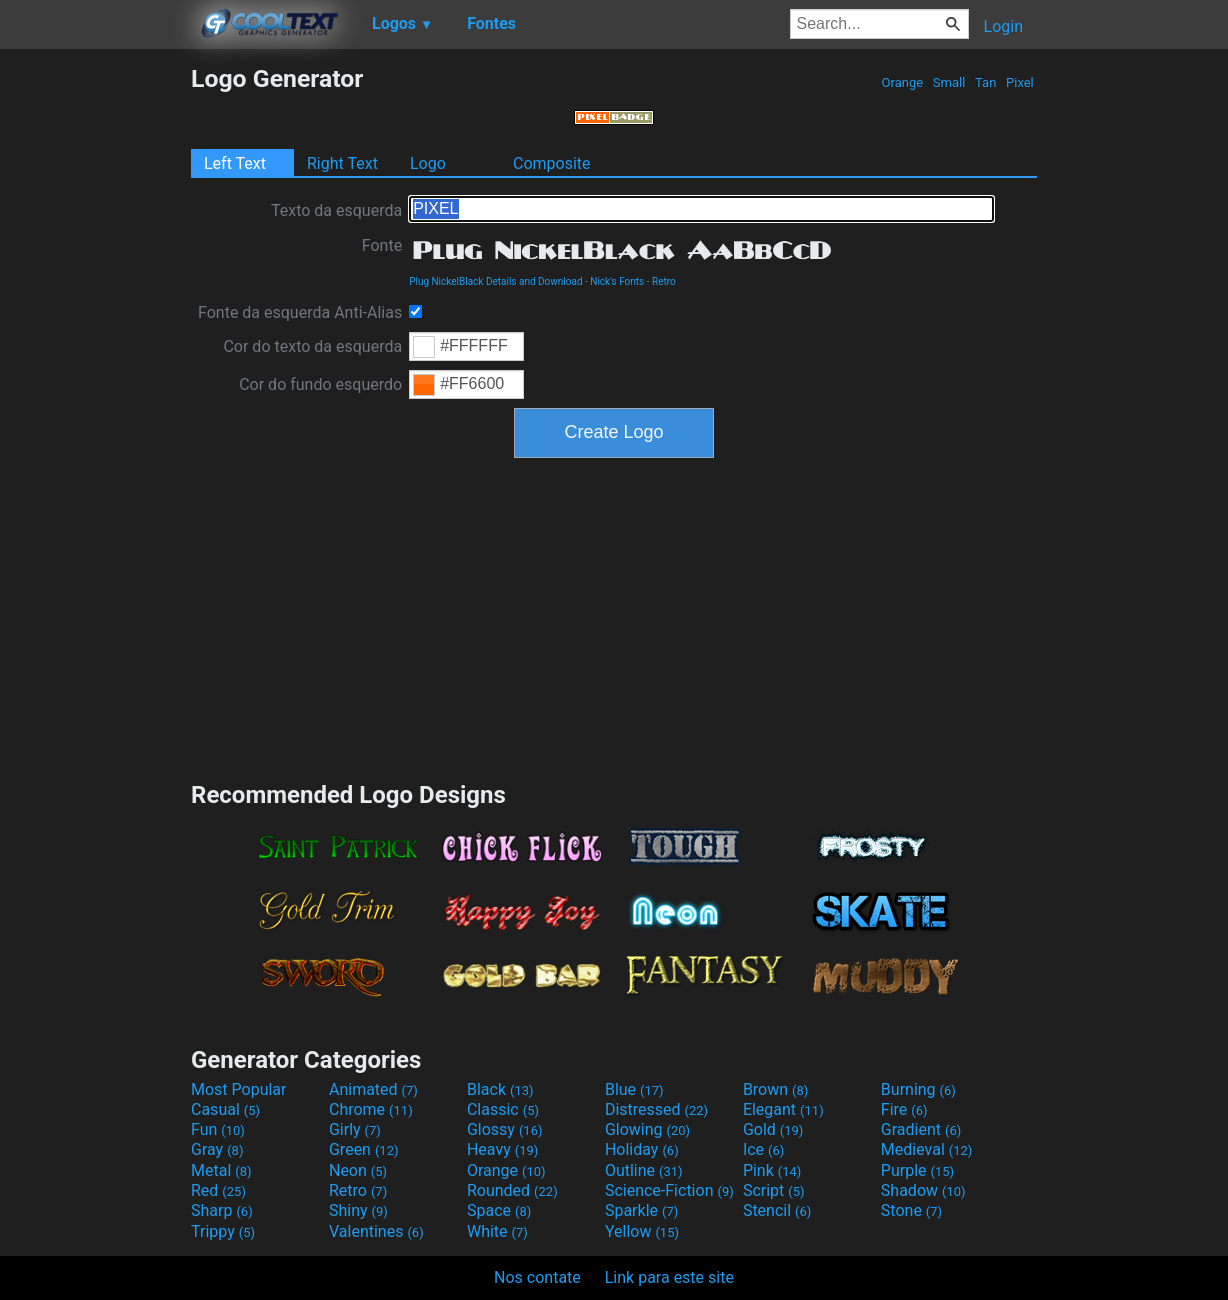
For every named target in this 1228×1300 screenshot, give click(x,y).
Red (218, 1190)
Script (774, 1190)
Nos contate (537, 1277)
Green (364, 1149)
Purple (917, 1170)
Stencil (777, 1210)
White (497, 1231)
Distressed (656, 1109)
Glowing (647, 1129)
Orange (902, 82)
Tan (986, 82)
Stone (911, 1210)
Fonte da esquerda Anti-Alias (300, 312)
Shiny (358, 1210)
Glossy (505, 1129)
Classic (503, 1109)
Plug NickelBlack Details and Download (495, 281)
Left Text (235, 163)
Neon (358, 1170)
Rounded (512, 1190)
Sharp (222, 1210)
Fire (904, 1109)
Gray (217, 1149)
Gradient (921, 1129)
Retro (664, 281)
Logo (428, 163)
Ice (763, 1149)
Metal (221, 1170)
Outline (644, 1170)
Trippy (223, 1231)
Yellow (642, 1231)
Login (1003, 26)
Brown (775, 1089)
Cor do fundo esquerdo (320, 384)
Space (499, 1210)
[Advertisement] (95, 364)
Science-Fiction (669, 1190)
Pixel (1020, 82)
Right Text (342, 163)
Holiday (642, 1149)
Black (500, 1089)
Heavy (502, 1149)
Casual (225, 1109)
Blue (634, 1089)
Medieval (927, 1149)
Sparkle (641, 1210)
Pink (772, 1170)
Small (949, 82)
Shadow (923, 1190)
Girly (355, 1129)
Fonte (382, 245)
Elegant (783, 1109)
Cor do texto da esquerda (312, 346)
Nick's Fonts (617, 281)
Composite (552, 163)
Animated (373, 1089)
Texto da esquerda (336, 210)
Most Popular (239, 1089)
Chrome (371, 1109)
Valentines (376, 1231)
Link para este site (669, 1277)
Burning (918, 1089)
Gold (773, 1129)
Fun (218, 1129)
